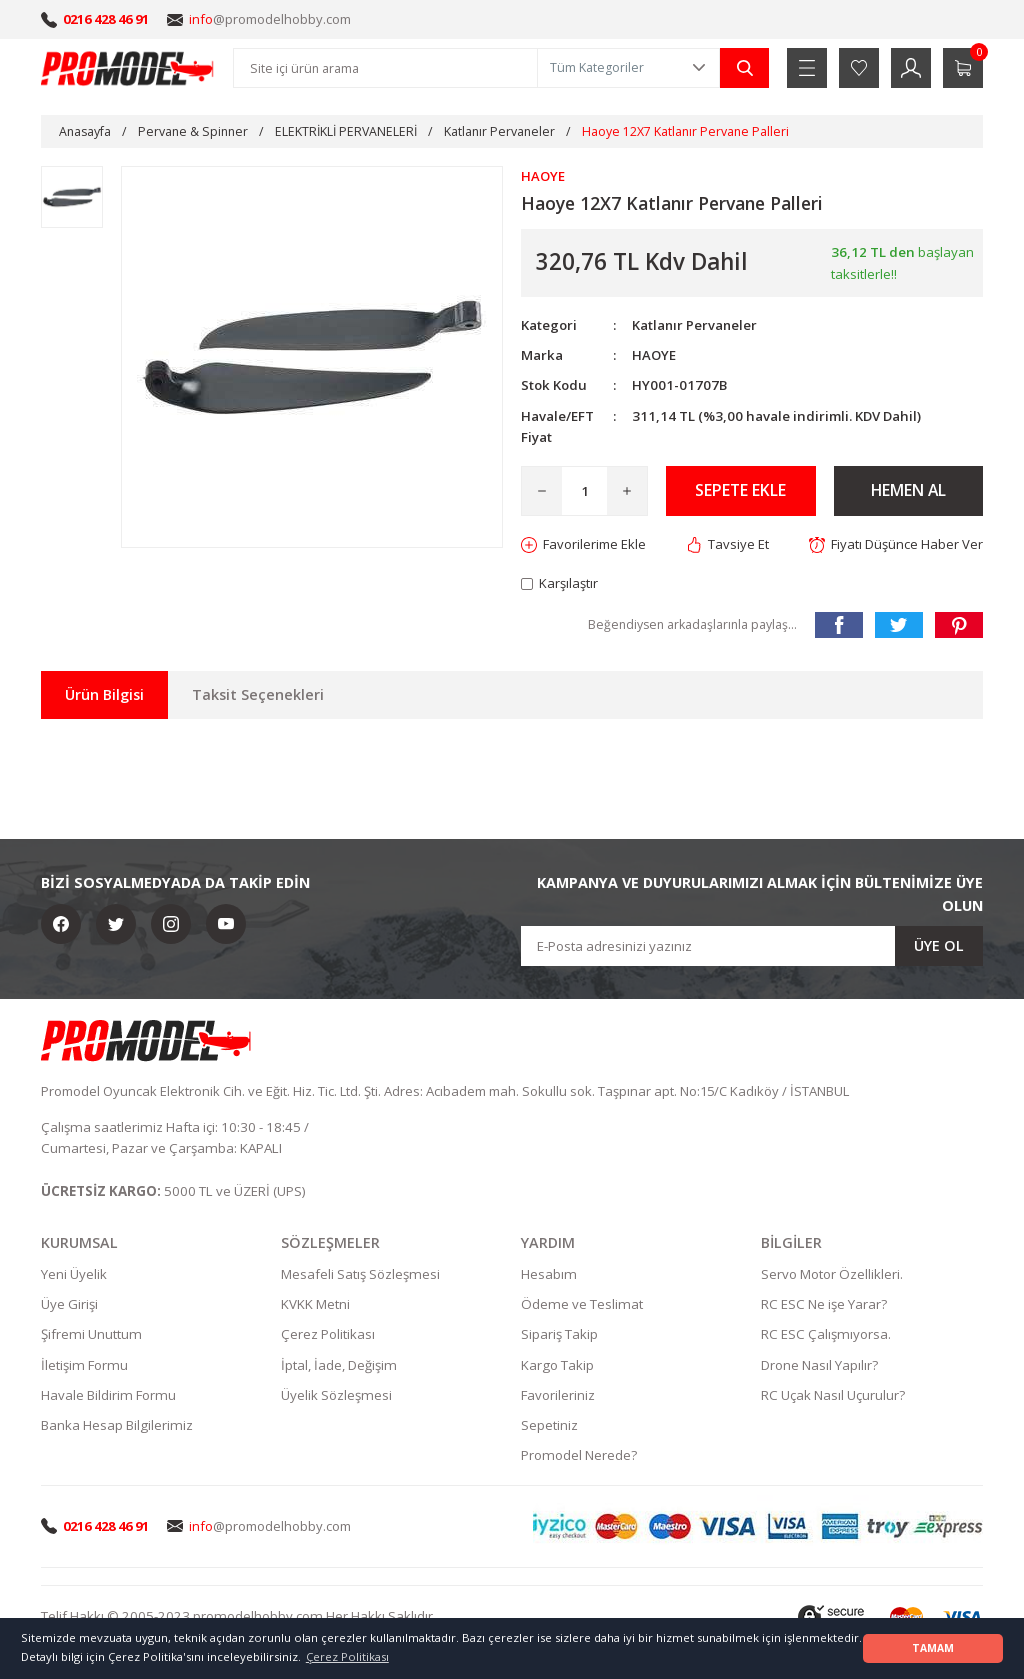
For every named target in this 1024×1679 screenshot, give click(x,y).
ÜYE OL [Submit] (939, 946)
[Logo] (128, 68)
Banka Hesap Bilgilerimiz (117, 1426)
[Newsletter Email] (752, 947)
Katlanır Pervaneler (695, 325)
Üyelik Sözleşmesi (336, 1396)
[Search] (385, 68)
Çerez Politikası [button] (347, 1656)
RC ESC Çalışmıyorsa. (826, 1335)
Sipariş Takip (559, 1335)
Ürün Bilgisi (104, 695)
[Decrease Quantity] (542, 491)
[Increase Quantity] (627, 491)
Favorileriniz (558, 1396)
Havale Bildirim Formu (108, 1396)
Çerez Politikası (328, 1335)
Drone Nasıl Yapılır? (819, 1366)
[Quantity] (584, 491)
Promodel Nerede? (579, 1456)
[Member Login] (911, 68)
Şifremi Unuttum (91, 1335)
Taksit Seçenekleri (258, 695)
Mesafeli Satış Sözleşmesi (360, 1275)
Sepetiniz (549, 1426)
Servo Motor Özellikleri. (832, 1275)
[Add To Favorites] (584, 544)
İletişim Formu (84, 1366)
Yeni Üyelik (74, 1275)
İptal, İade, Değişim (339, 1366)
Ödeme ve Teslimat (582, 1305)
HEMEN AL (908, 491)
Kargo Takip (557, 1366)
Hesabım (549, 1275)
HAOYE (654, 355)
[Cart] (963, 68)
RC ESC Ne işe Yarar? (824, 1305)
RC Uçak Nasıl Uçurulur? (833, 1396)
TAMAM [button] (933, 1648)
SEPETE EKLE (741, 491)
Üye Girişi (69, 1305)
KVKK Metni (315, 1305)
